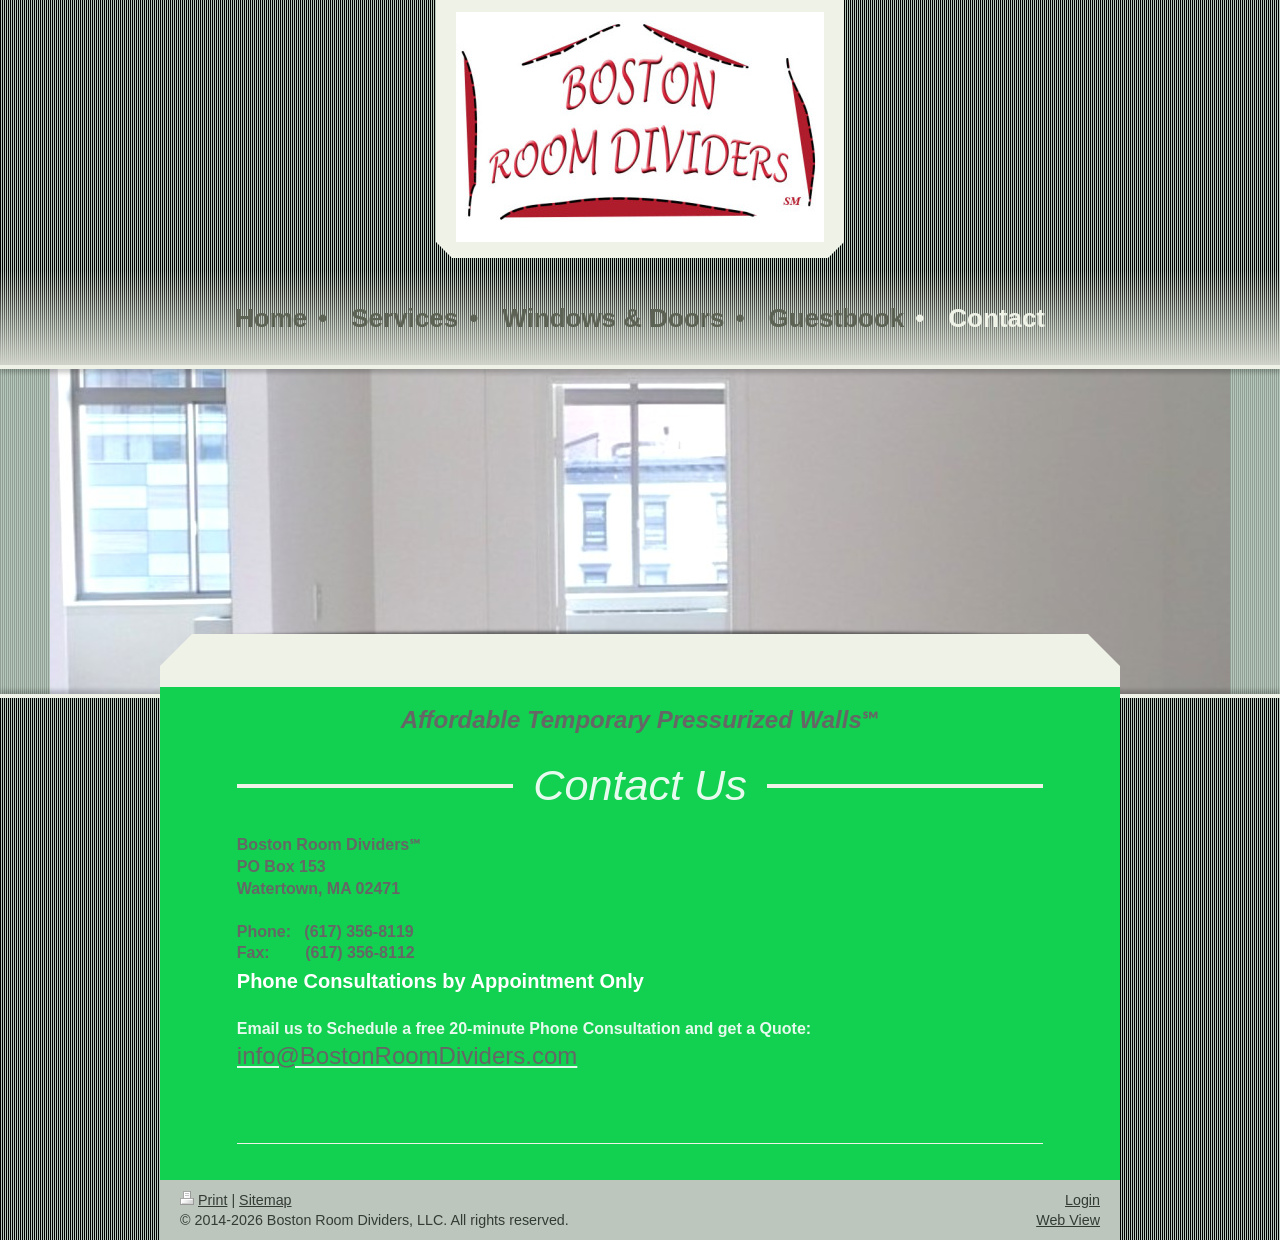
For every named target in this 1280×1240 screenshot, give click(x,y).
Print (203, 1200)
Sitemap (265, 1200)
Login (1082, 1200)
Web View (1068, 1220)
